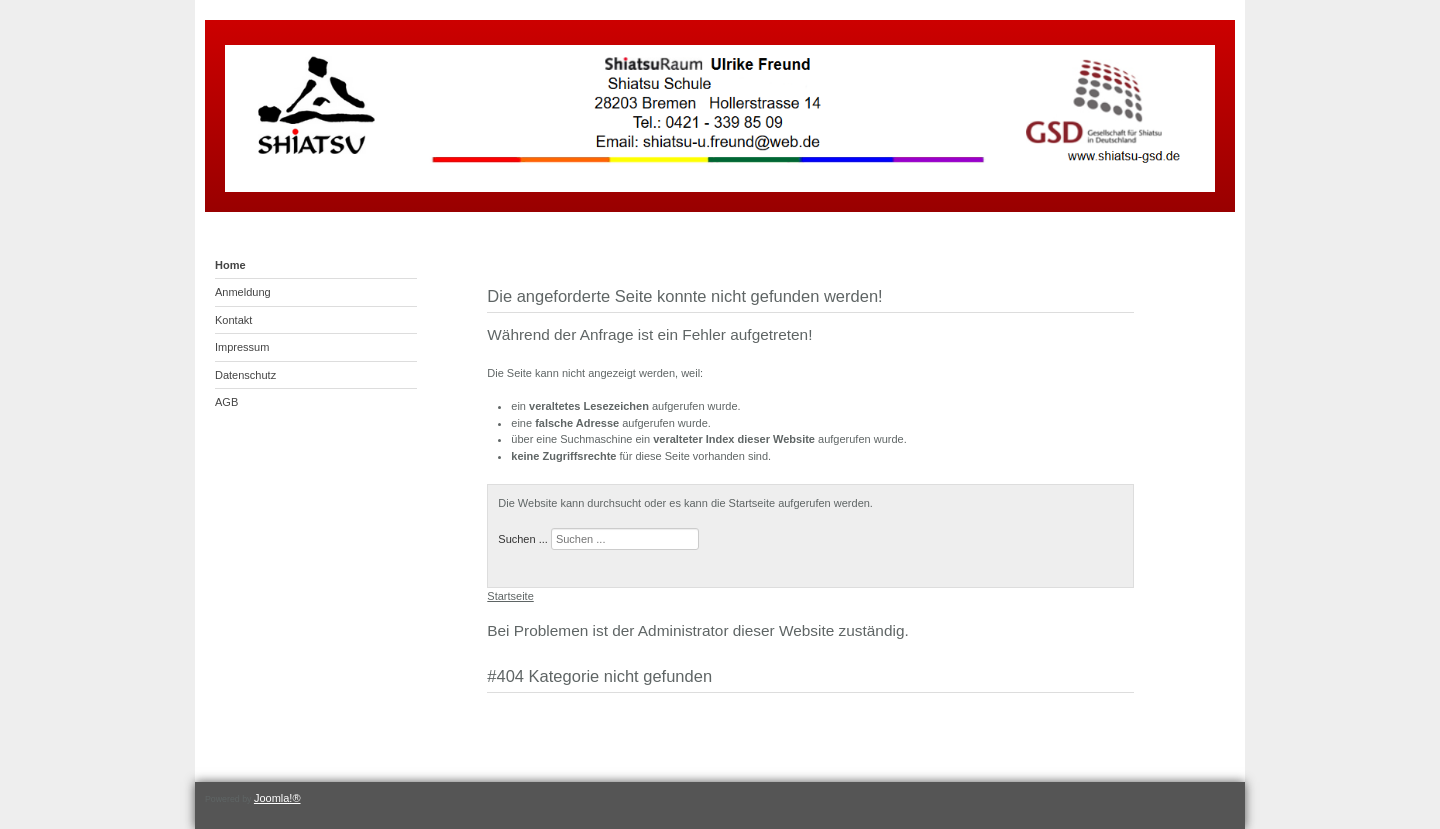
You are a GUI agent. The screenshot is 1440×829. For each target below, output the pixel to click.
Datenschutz (245, 375)
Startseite (510, 596)
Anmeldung (243, 292)
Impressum (242, 347)
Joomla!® (277, 798)
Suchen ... (523, 539)
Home (230, 265)
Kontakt (233, 320)
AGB (226, 402)
